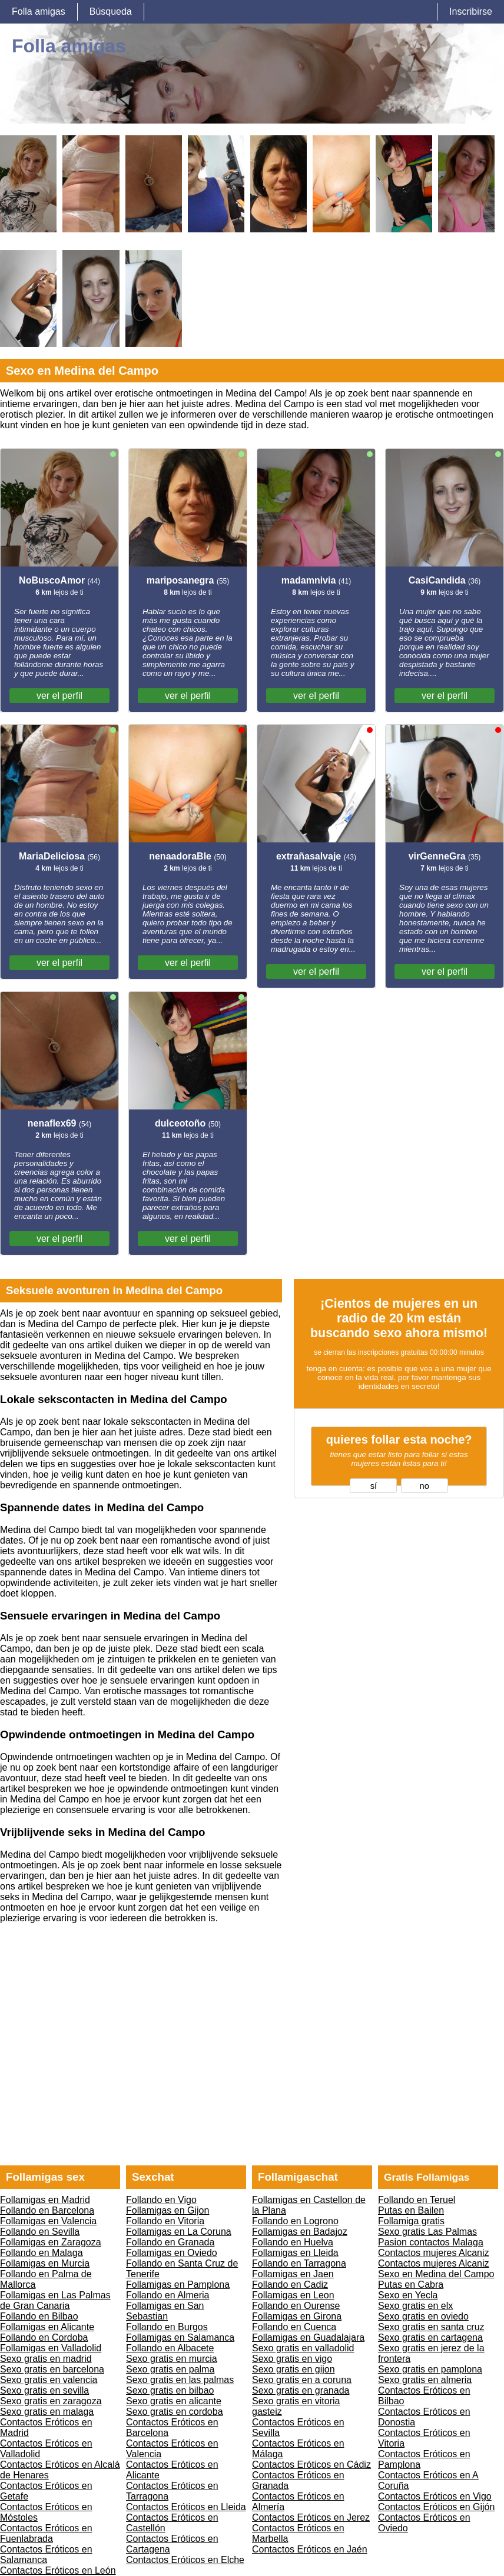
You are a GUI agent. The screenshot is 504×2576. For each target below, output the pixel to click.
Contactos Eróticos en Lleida (186, 2507)
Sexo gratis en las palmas (180, 2380)
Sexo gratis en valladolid (303, 2348)
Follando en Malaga (41, 2253)
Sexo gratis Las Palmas (427, 2232)
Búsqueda (110, 11)
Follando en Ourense (296, 2306)
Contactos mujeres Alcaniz (433, 2253)
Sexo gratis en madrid (46, 2359)
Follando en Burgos (167, 2327)
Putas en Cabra (410, 2285)
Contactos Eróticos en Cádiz (311, 2465)
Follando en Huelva (292, 2242)
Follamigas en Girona (296, 2316)
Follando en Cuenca (294, 2327)
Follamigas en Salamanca (180, 2337)
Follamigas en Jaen (293, 2274)
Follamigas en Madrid (45, 2200)
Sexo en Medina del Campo (436, 2274)
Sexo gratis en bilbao (170, 2390)
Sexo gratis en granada (300, 2390)
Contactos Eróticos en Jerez (311, 2517)
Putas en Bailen (411, 2210)
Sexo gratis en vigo (292, 2359)
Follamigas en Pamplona (178, 2285)
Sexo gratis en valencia (48, 2380)
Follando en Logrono (295, 2221)
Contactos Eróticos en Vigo (435, 2496)
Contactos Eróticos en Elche (185, 2560)
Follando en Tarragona (299, 2263)
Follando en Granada (170, 2242)
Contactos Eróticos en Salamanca (46, 2554)
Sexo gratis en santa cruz (431, 2327)
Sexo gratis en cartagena (430, 2337)
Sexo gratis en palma (170, 2369)
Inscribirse (470, 11)
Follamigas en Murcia (44, 2263)
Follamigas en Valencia (48, 2221)
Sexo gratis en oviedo (423, 2316)
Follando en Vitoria (165, 2221)
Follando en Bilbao (39, 2316)
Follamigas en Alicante (47, 2327)
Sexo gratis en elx (415, 2306)
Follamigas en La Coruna (178, 2232)
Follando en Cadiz (290, 2285)
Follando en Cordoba (44, 2337)
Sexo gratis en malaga (47, 2412)
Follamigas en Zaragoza (50, 2242)
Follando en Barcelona (47, 2210)
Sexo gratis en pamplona (430, 2369)
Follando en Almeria (167, 2295)
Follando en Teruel (416, 2200)
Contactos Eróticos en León (58, 2570)
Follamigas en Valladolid (50, 2348)
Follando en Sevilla (39, 2232)
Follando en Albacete (170, 2348)
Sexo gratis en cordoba (174, 2412)
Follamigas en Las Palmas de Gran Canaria (55, 2300)
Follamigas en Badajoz (299, 2232)
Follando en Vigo (161, 2200)
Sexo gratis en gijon (293, 2369)
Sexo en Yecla (407, 2295)
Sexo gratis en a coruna (302, 2380)
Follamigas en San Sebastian (165, 2311)
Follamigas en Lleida (295, 2253)
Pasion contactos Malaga (430, 2242)
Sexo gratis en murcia (171, 2359)
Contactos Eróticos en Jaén (309, 2549)
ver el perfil (59, 696)
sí (373, 1486)
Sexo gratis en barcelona (52, 2369)
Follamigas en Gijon (167, 2210)
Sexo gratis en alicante (173, 2401)
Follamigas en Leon (293, 2295)
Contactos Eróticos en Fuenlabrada (46, 2533)
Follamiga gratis (411, 2221)
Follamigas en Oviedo (171, 2253)
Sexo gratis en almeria (425, 2380)
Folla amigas (38, 11)
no (424, 1486)
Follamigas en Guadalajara (308, 2337)
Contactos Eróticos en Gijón (436, 2507)
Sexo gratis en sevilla (44, 2390)
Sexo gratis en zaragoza (51, 2401)
